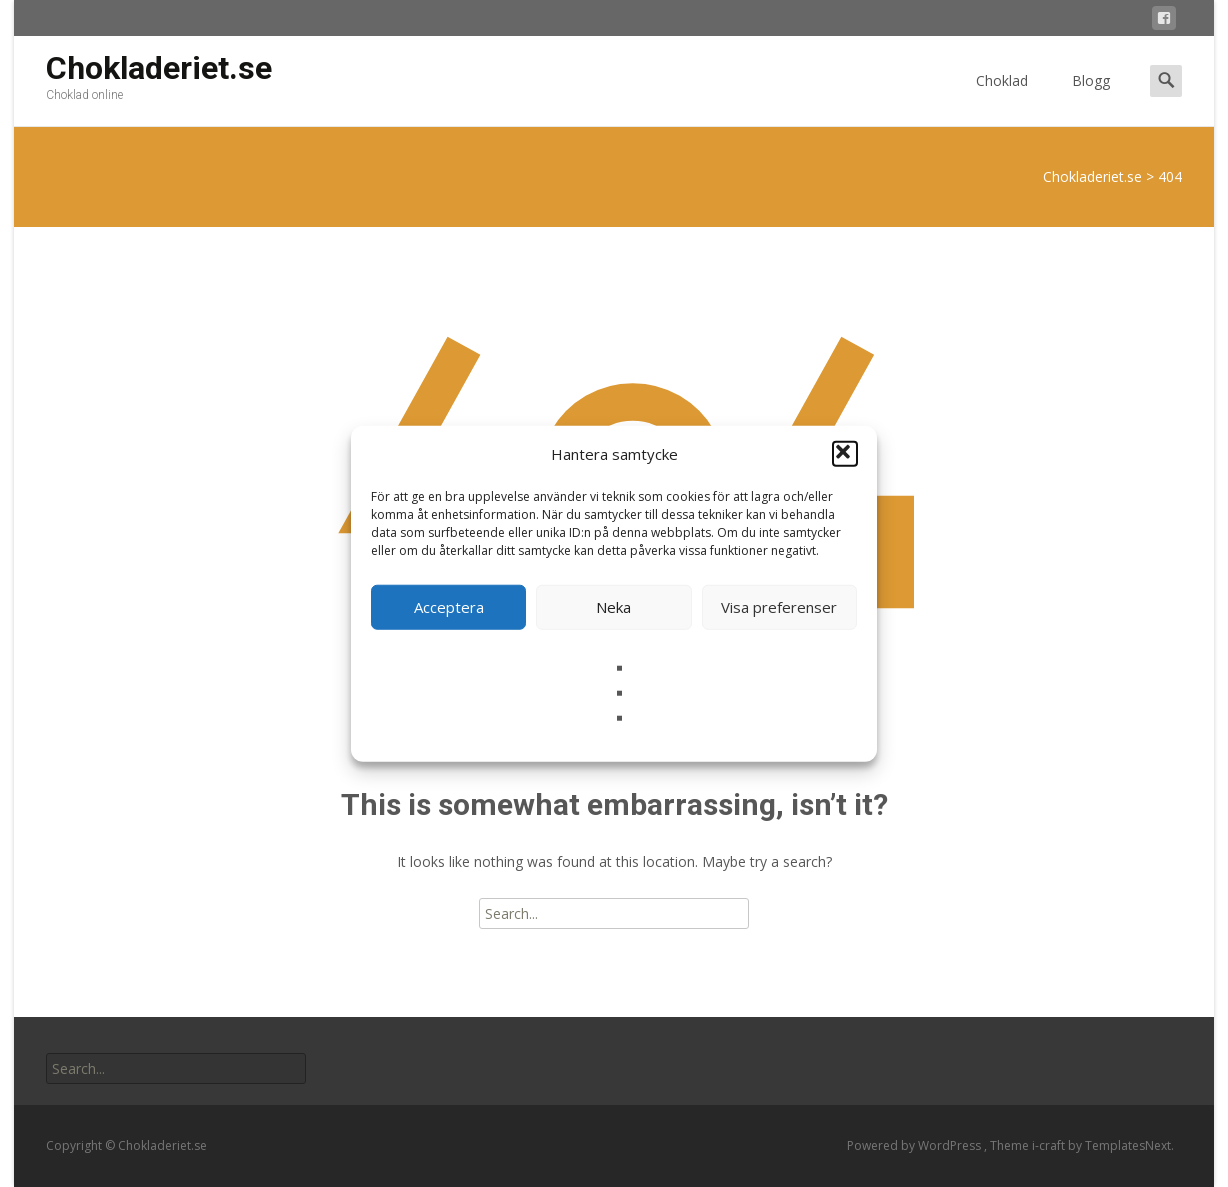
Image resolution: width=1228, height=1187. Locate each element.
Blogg (1091, 98)
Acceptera (449, 607)
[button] (845, 454)
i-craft (1050, 1145)
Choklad (1002, 98)
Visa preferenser (779, 607)
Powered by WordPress (915, 1145)
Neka (613, 607)
